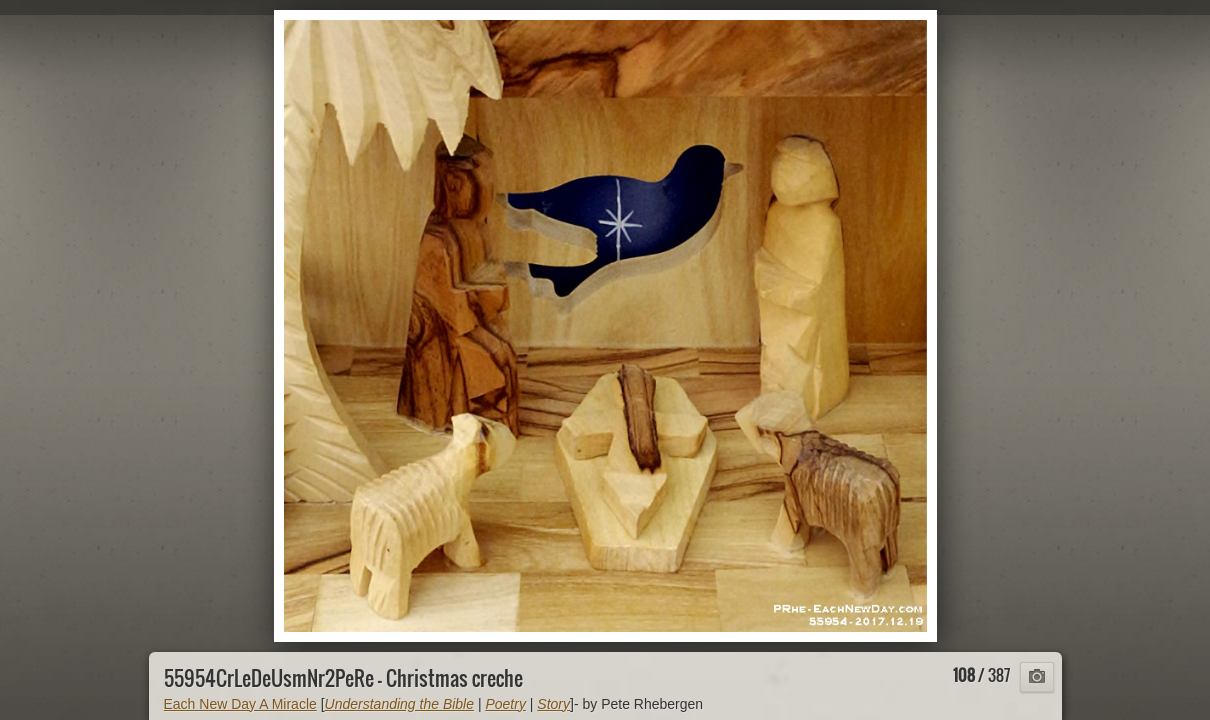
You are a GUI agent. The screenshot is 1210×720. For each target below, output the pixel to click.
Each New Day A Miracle (240, 704)
